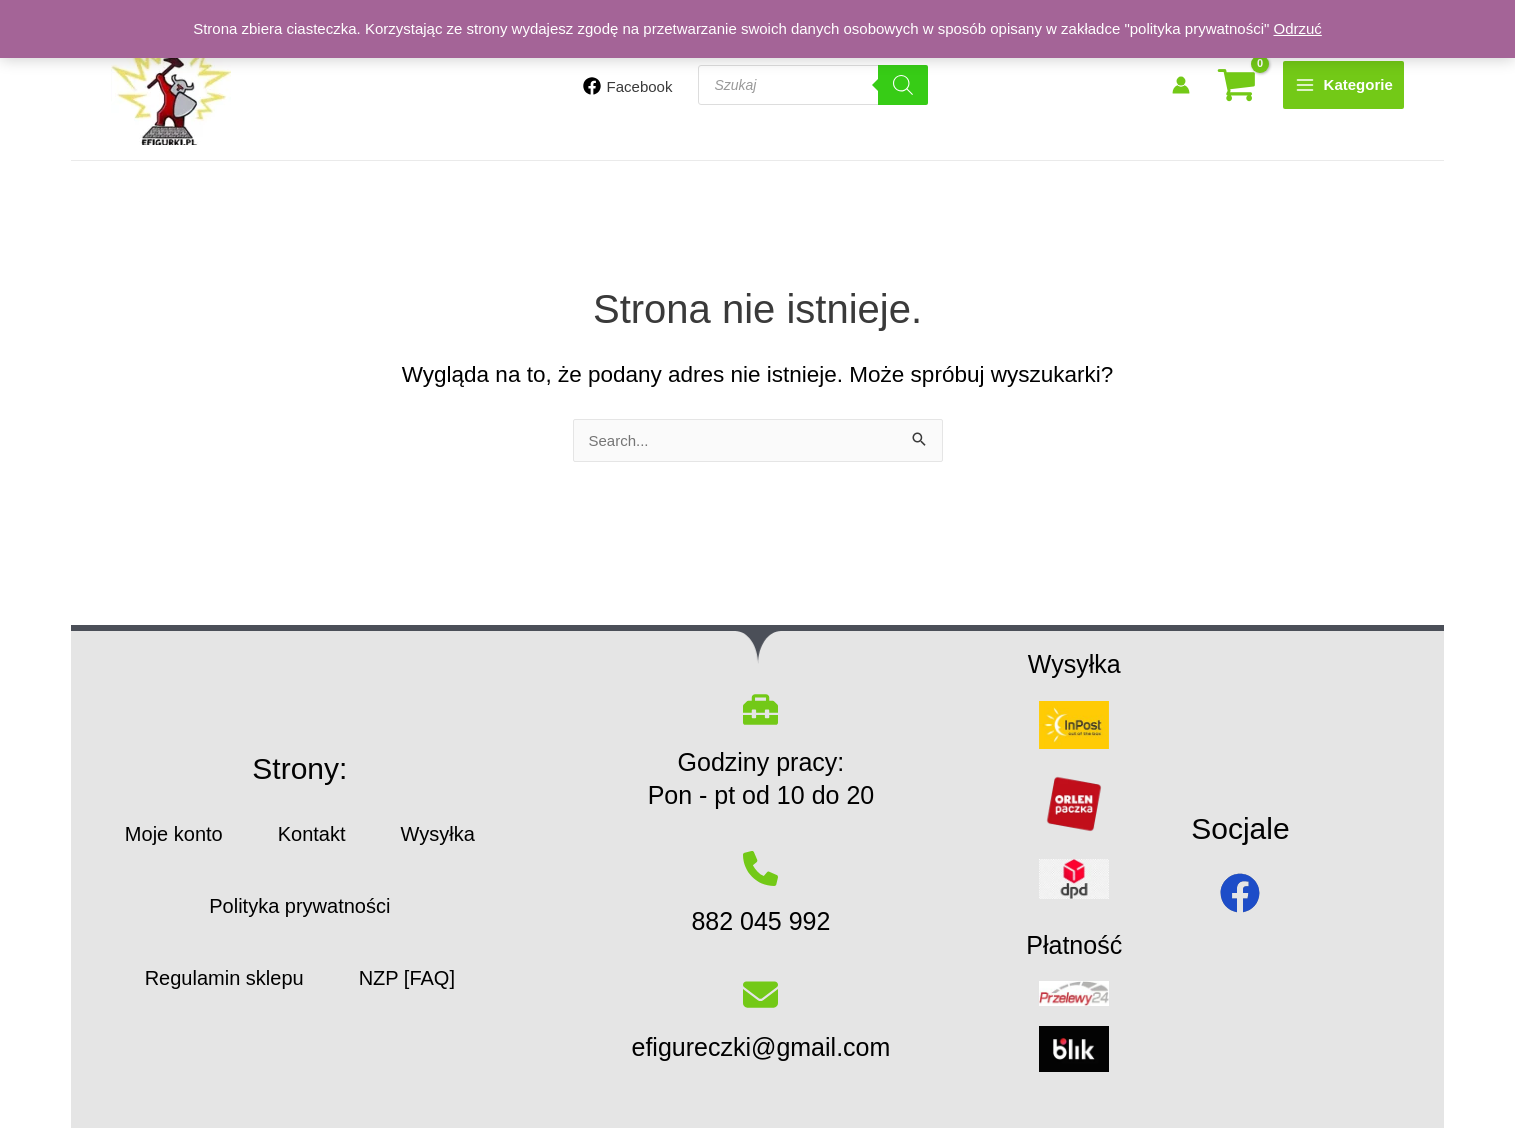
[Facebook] (628, 86)
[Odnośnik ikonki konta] (1181, 85)
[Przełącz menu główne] (1343, 84)
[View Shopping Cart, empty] (1236, 85)
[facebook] (1240, 893)
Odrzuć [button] (1297, 28)
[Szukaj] (903, 85)
